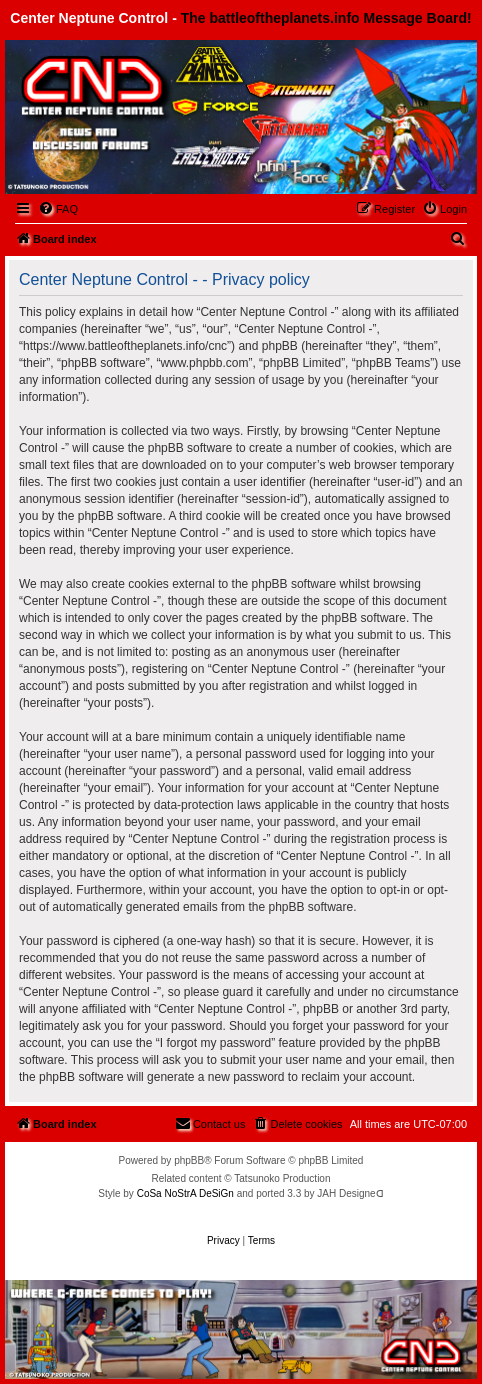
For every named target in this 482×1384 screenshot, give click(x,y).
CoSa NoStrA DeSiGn (185, 1193)
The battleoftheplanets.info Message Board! (326, 18)
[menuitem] (58, 209)
